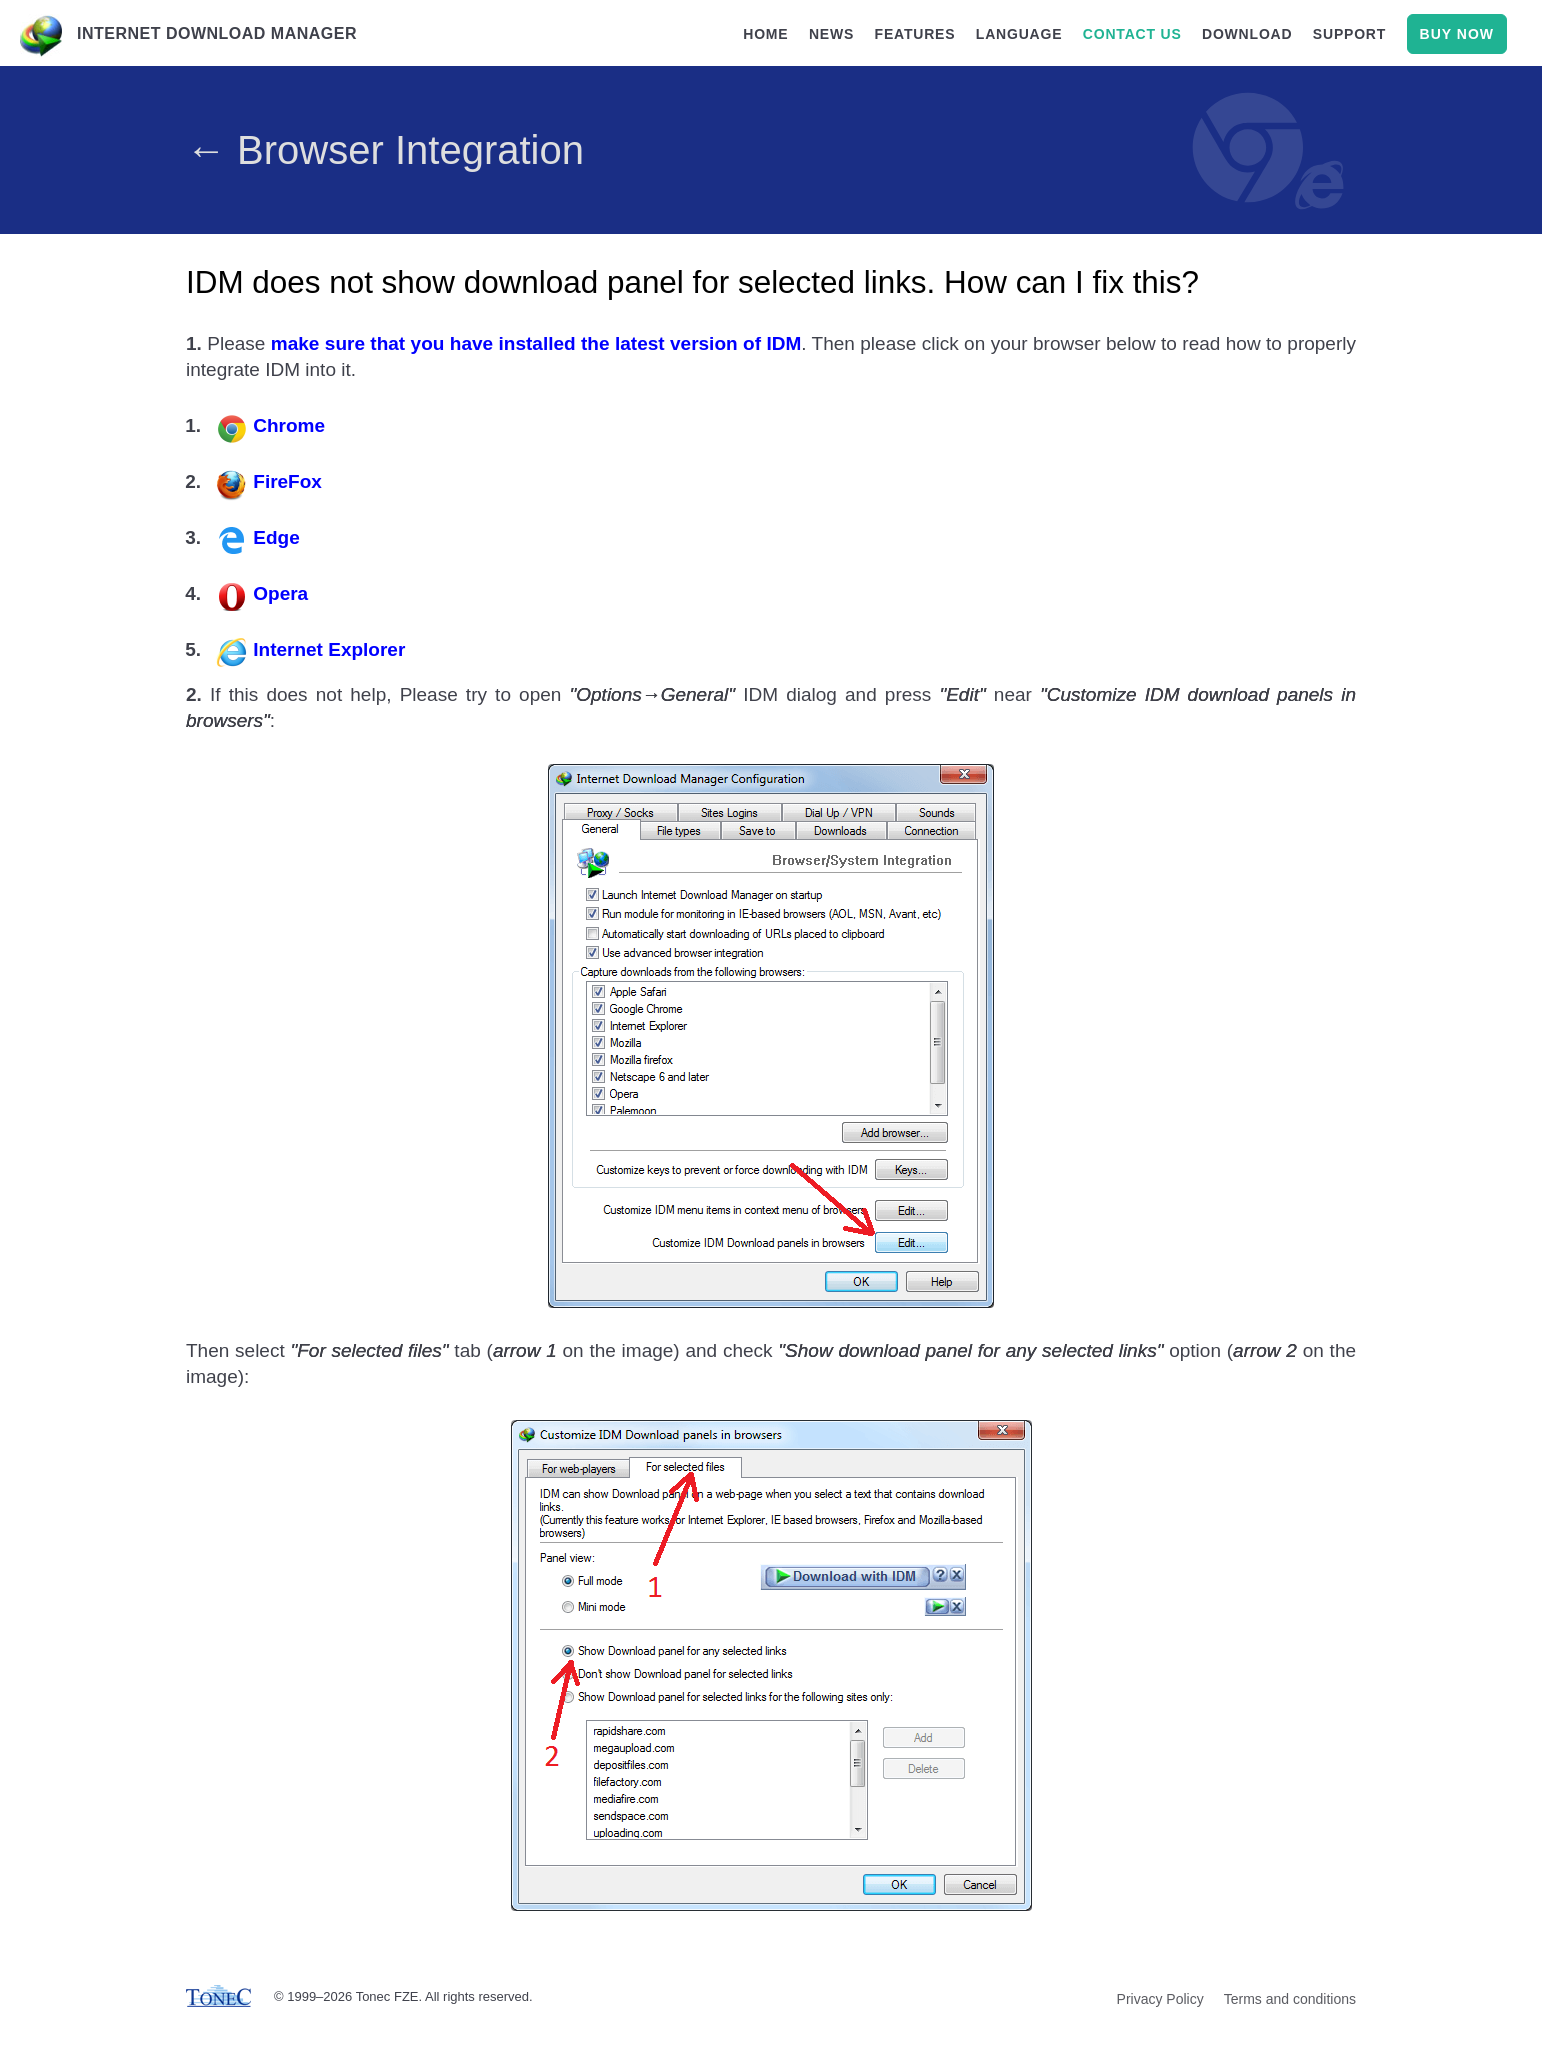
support (1349, 34)
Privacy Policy (1160, 2000)
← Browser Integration (385, 150)
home (765, 34)
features (915, 34)
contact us (1132, 34)
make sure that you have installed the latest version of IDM (536, 344)
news (831, 34)
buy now (1457, 34)
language (1019, 34)
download (1247, 34)
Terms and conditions (1290, 2000)
